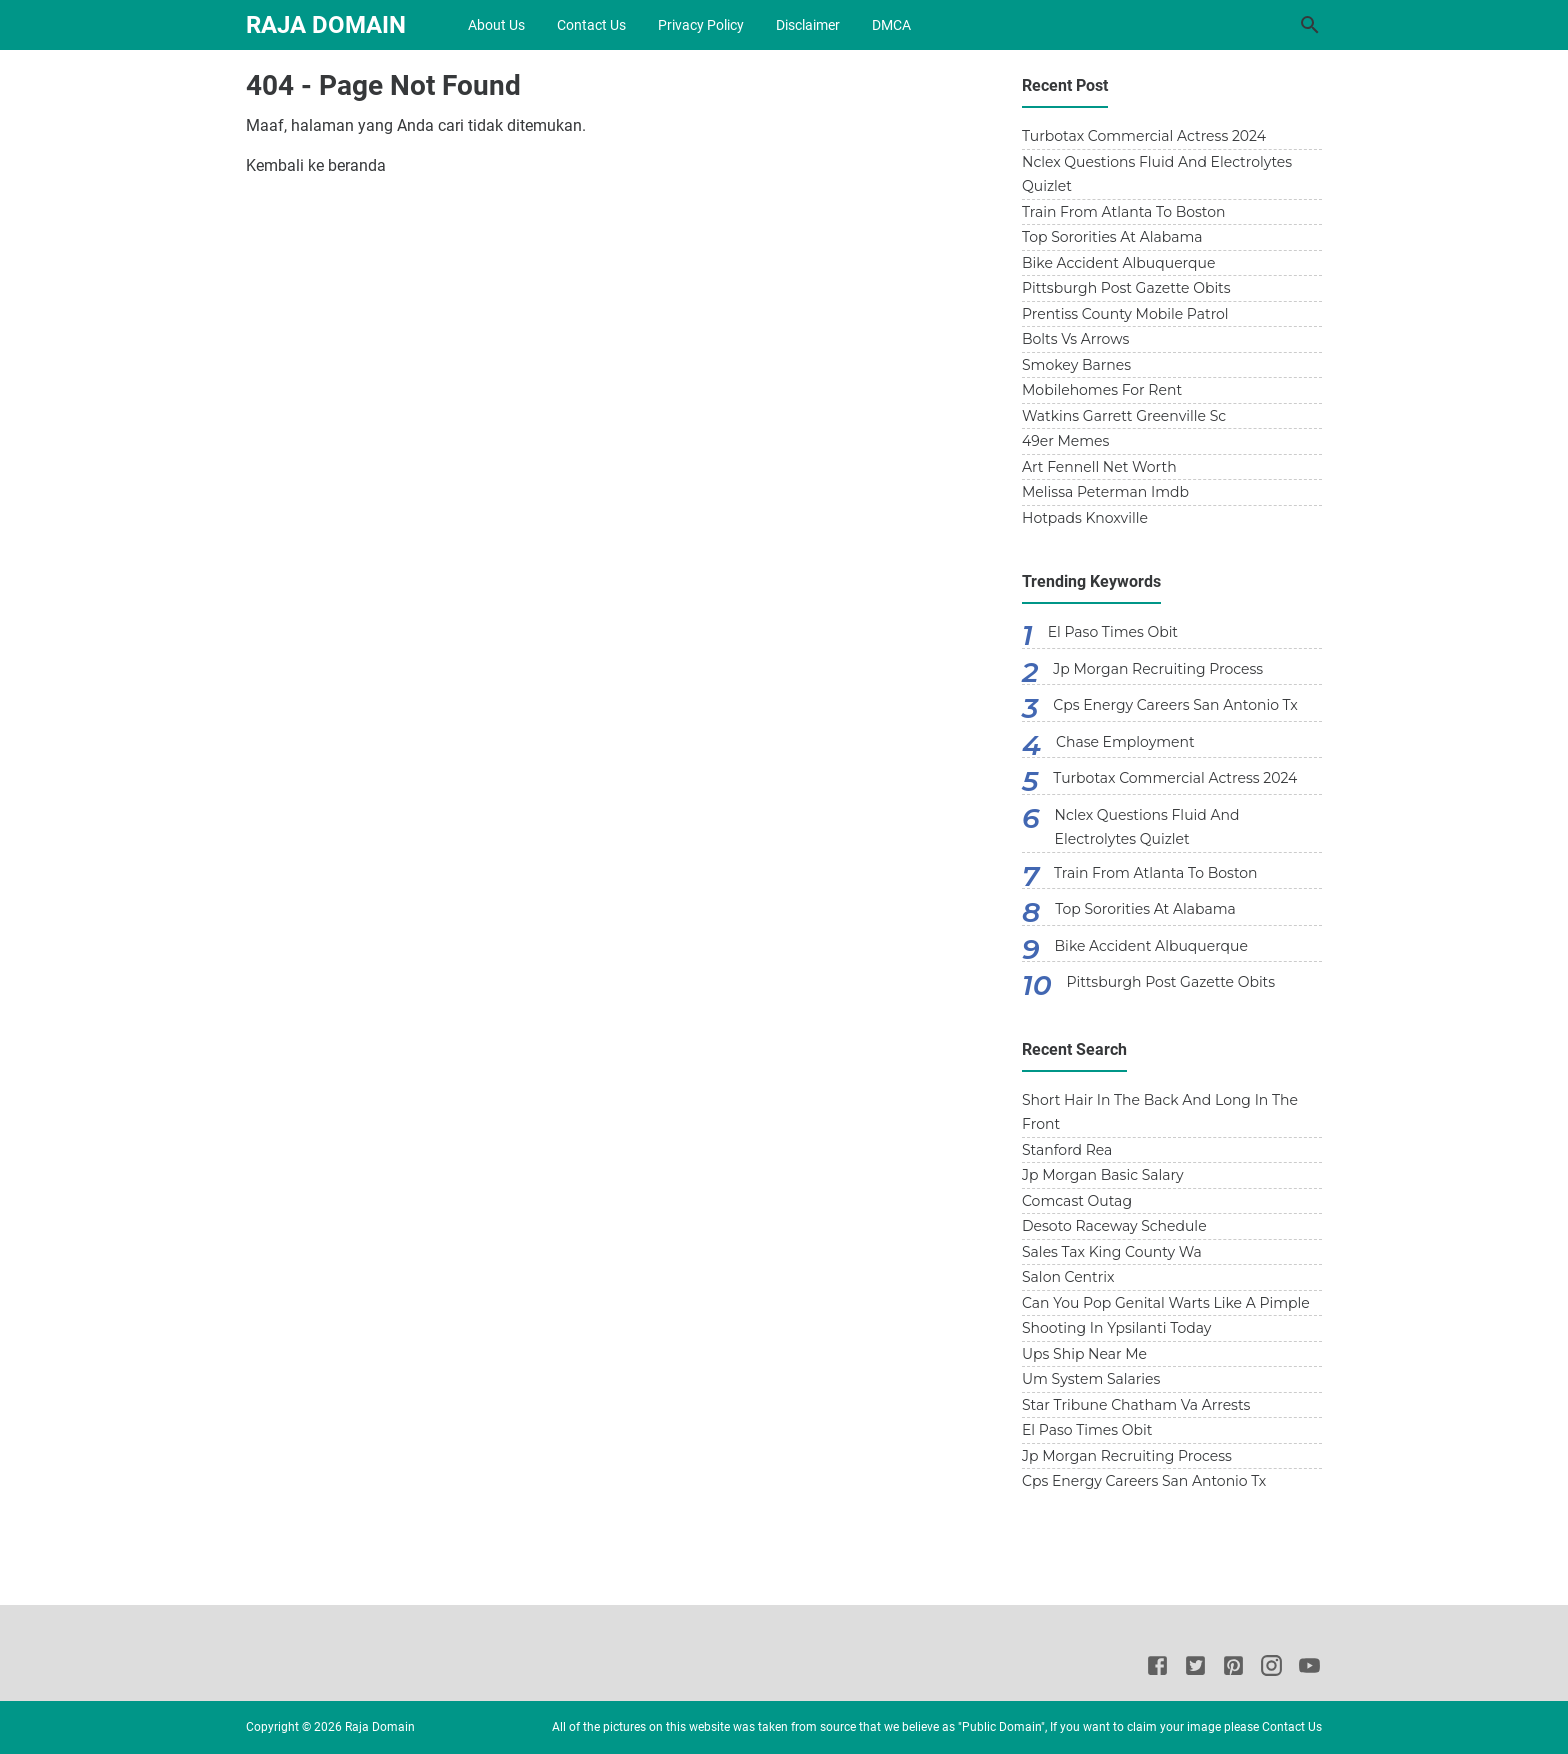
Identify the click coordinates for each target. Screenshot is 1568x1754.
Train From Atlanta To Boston (1124, 212)
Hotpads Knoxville (1085, 518)
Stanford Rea (1067, 1150)
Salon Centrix (1068, 1277)
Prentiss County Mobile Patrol (1125, 314)
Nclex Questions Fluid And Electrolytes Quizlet (1157, 174)
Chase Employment (1125, 742)
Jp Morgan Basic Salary (1103, 1175)
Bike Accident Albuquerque (1118, 263)
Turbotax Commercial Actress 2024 (1144, 136)
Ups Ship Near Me (1084, 1354)
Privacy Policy (701, 25)
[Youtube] (1309, 1669)
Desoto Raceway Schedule (1114, 1226)
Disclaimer (808, 25)
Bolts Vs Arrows (1075, 339)
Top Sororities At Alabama (1112, 237)
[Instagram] (1271, 1669)
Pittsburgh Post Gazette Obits (1126, 288)
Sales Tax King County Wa (1112, 1252)
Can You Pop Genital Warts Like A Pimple (1166, 1303)
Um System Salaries (1091, 1379)
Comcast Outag (1077, 1201)
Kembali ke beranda (316, 165)
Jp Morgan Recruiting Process (1158, 669)
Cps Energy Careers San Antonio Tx (1175, 705)
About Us (496, 25)
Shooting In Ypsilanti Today (1116, 1328)
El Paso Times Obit (1113, 632)
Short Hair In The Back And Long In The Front (1160, 1112)
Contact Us (591, 25)
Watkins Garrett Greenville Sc (1124, 416)
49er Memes (1065, 441)
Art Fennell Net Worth (1099, 467)
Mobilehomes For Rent (1102, 390)
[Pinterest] (1233, 1669)
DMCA (891, 25)
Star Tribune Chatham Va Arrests (1136, 1405)
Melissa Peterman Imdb (1105, 492)
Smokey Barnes (1076, 365)
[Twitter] (1195, 1669)
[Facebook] (1157, 1669)
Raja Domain (326, 25)
